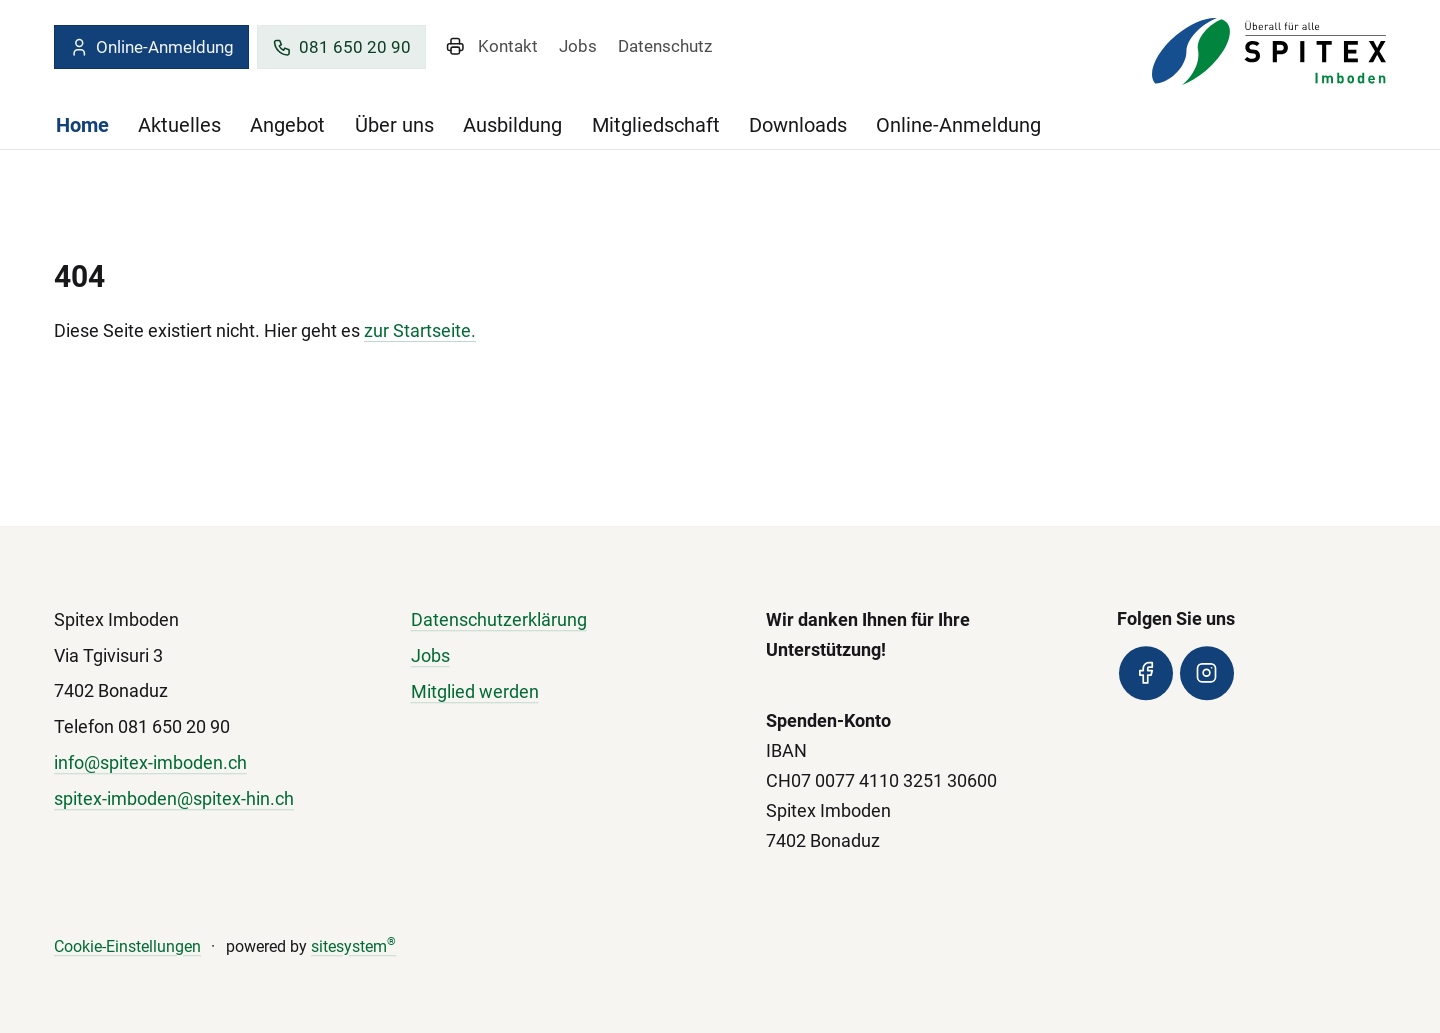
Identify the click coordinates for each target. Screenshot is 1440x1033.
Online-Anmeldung (151, 47)
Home (82, 125)
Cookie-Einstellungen (127, 946)
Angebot (287, 125)
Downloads (798, 125)
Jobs (578, 46)
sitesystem (353, 946)
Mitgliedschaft (656, 125)
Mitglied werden (475, 691)
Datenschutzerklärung (499, 619)
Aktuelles (179, 125)
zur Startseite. (420, 330)
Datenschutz (665, 46)
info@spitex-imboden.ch (150, 762)
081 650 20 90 (341, 47)
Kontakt (508, 46)
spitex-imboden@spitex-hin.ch (174, 798)
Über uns (394, 125)
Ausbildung (512, 125)
